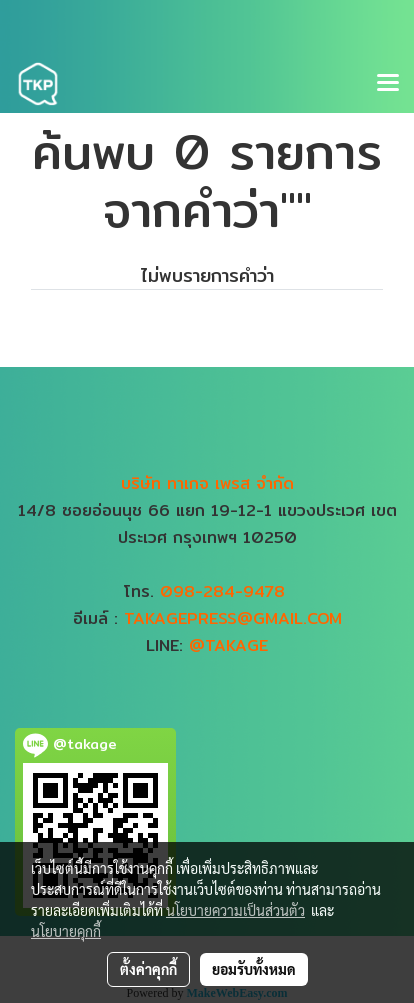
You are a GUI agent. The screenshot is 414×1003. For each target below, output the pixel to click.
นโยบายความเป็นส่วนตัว (235, 910)
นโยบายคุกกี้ (66, 931)
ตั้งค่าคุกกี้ (148, 969)
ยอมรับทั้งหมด (254, 969)
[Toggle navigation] (388, 84)
